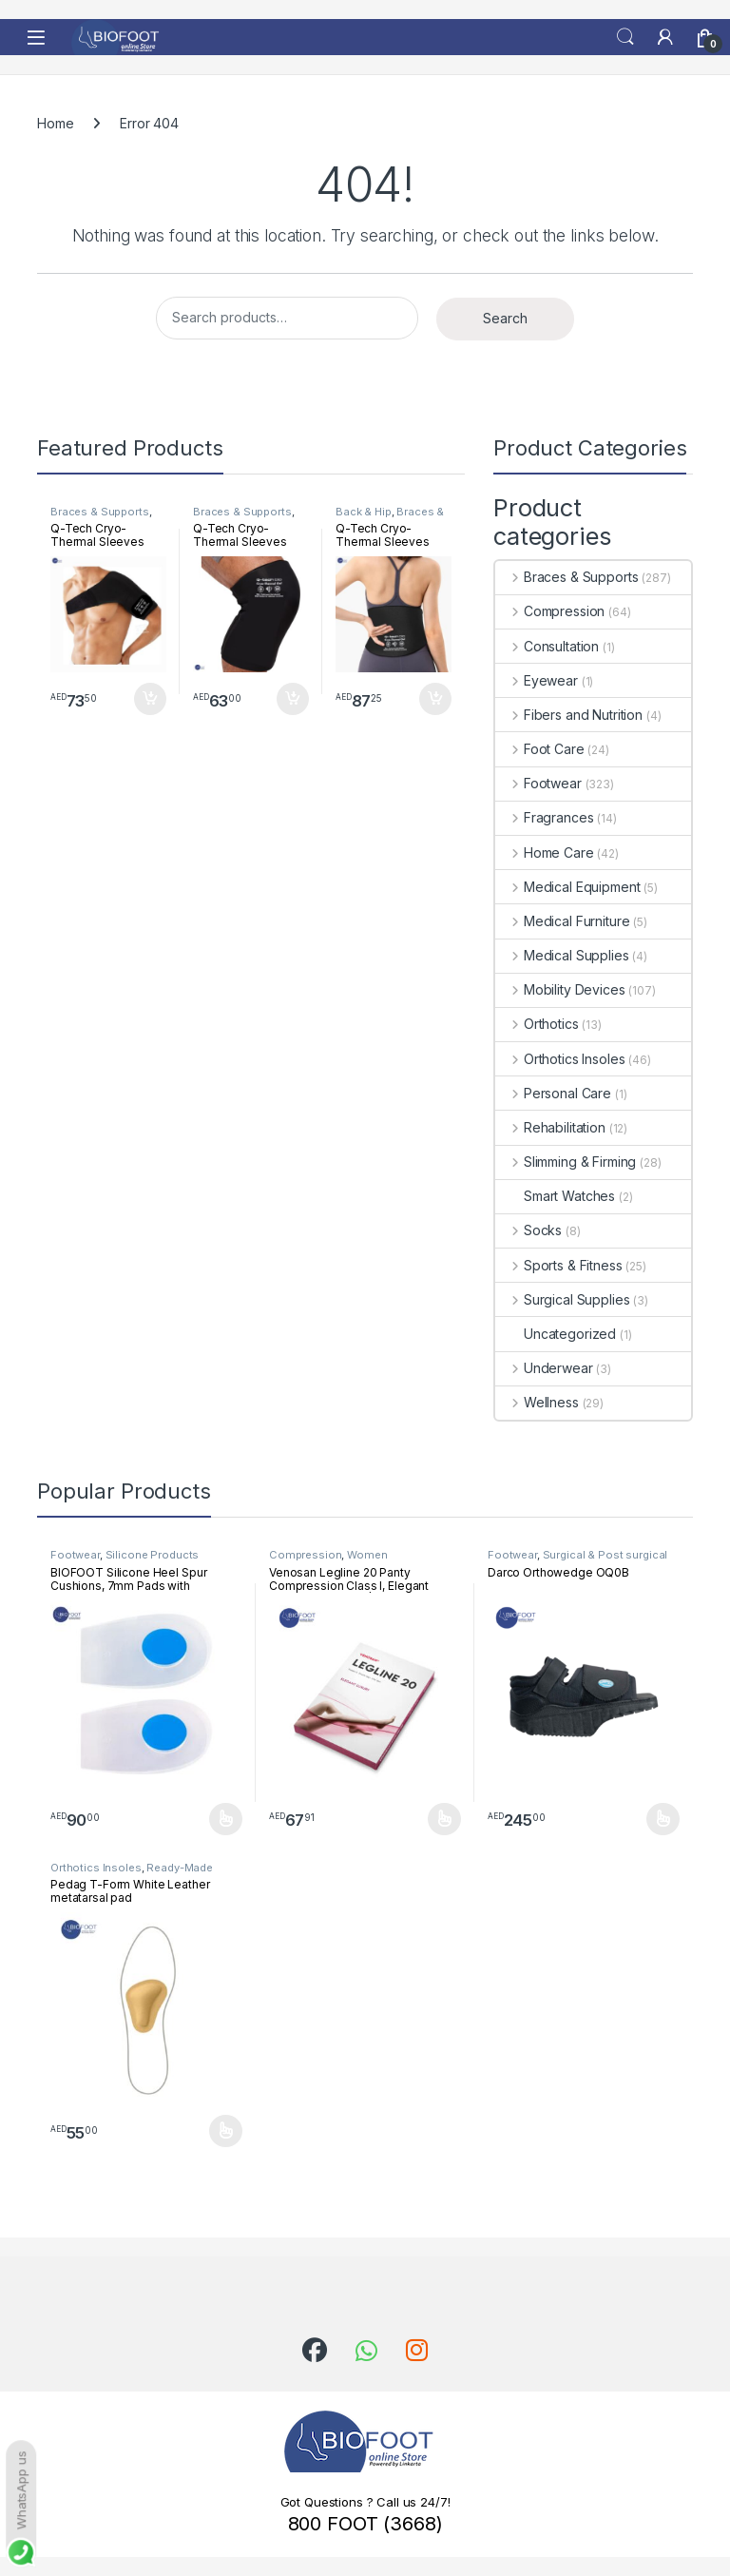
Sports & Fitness (559, 1265)
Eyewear (536, 680)
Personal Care (553, 1093)
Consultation (547, 646)
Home (55, 123)
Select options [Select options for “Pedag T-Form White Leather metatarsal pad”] (225, 2131)
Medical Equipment (567, 887)
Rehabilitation (550, 1127)
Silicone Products (153, 1554)
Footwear (538, 783)
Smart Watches (555, 1196)
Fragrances (544, 817)
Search (625, 37)
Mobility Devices (560, 989)
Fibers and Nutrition (569, 715)
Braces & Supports (99, 511)
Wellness (537, 1402)
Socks (528, 1230)
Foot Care (540, 749)
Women (367, 1554)
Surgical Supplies (562, 1299)
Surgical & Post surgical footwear (577, 1560)
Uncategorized (555, 1334)
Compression (550, 611)
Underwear (544, 1368)
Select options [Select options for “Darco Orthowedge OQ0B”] (663, 1819)
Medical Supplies (562, 955)
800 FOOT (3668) (365, 2523)
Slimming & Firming (565, 1161)
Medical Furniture (562, 921)
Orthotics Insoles (559, 1059)
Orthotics (537, 1024)
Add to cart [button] (150, 699)
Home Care (544, 852)
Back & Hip (364, 511)
